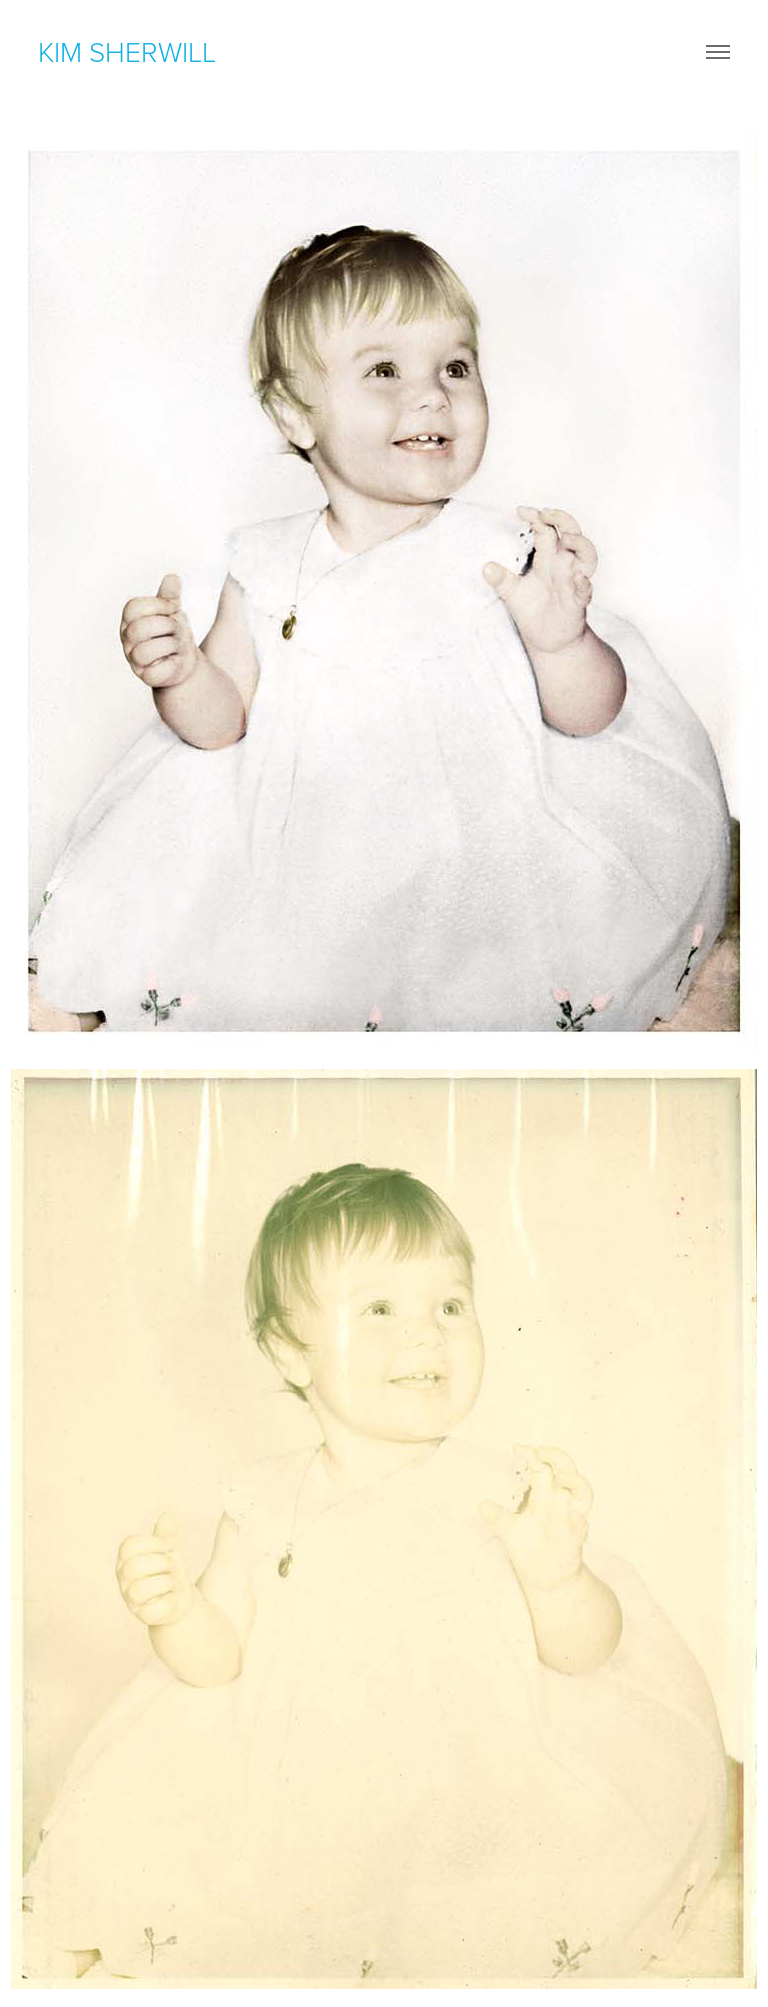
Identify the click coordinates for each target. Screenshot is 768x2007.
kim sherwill (127, 51)
